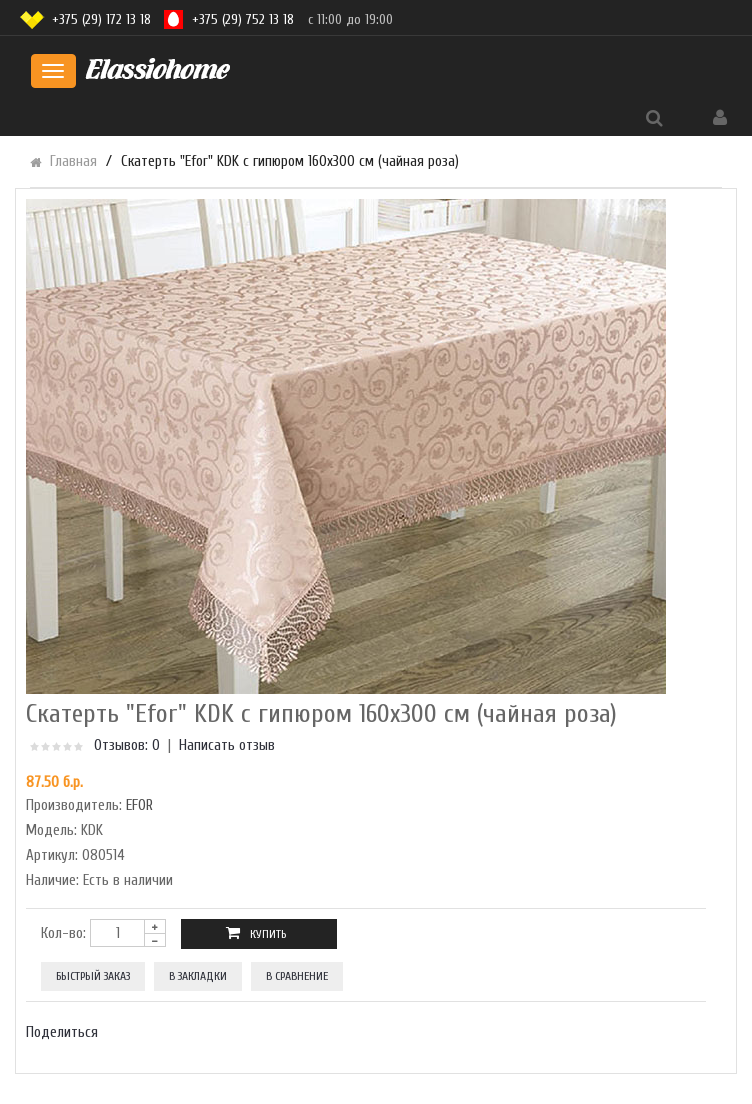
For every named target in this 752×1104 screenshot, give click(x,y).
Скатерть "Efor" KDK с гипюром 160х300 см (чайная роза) (290, 161)
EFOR (139, 805)
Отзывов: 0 (127, 745)
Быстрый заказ (93, 976)
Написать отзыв (227, 745)
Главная (73, 161)
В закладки (198, 976)
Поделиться (62, 1032)
